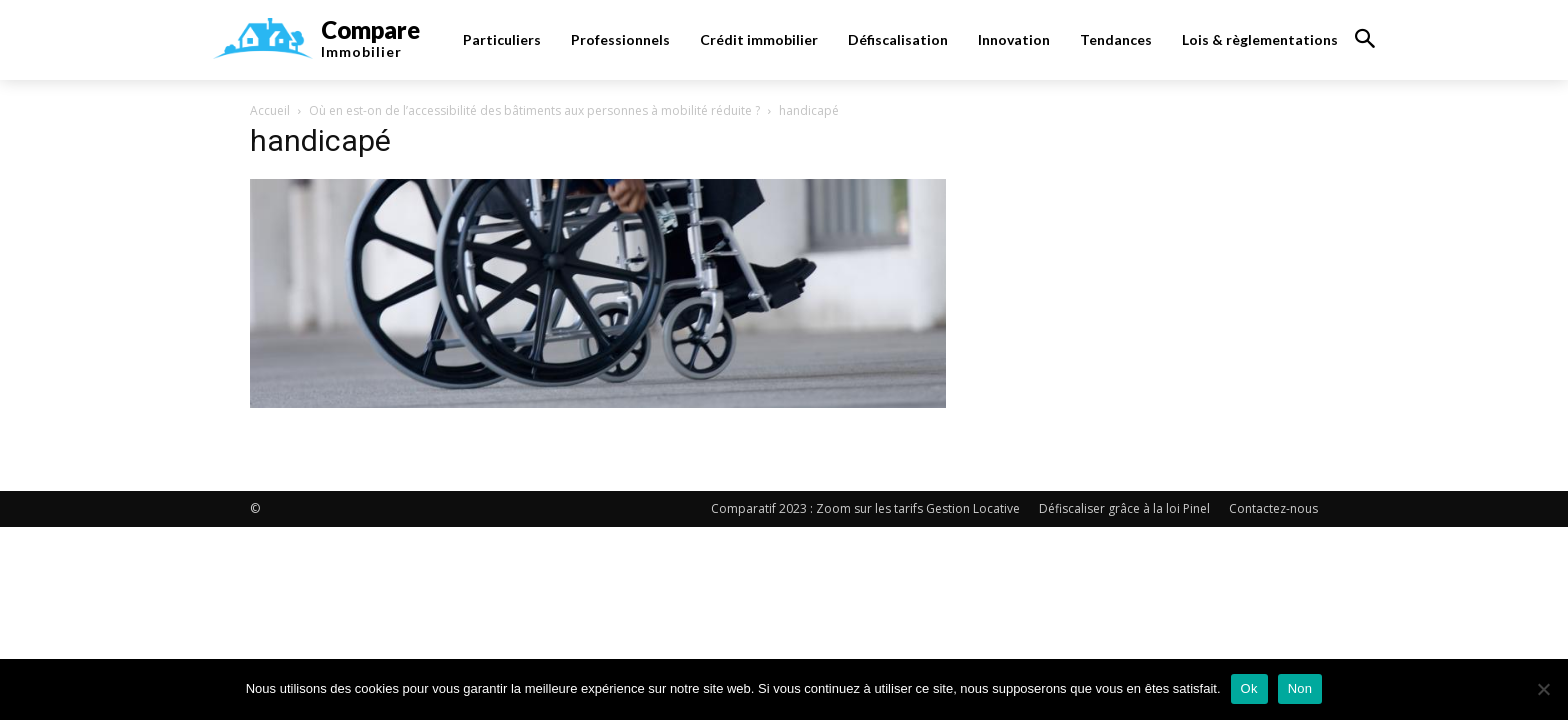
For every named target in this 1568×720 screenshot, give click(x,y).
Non (1300, 688)
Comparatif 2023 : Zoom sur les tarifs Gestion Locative (865, 508)
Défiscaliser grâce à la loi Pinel (1124, 508)
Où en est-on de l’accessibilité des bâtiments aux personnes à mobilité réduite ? (534, 110)
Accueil (270, 110)
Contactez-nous (1273, 508)
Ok (1249, 688)
